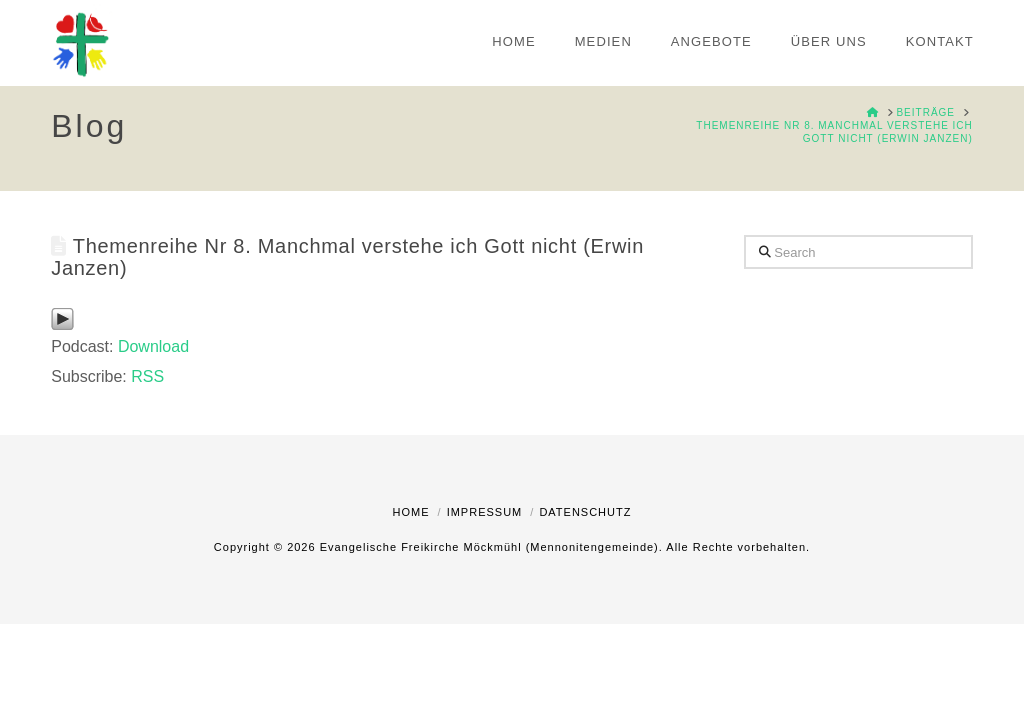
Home (411, 512)
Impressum (485, 512)
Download (153, 346)
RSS (147, 376)
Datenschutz (585, 512)
